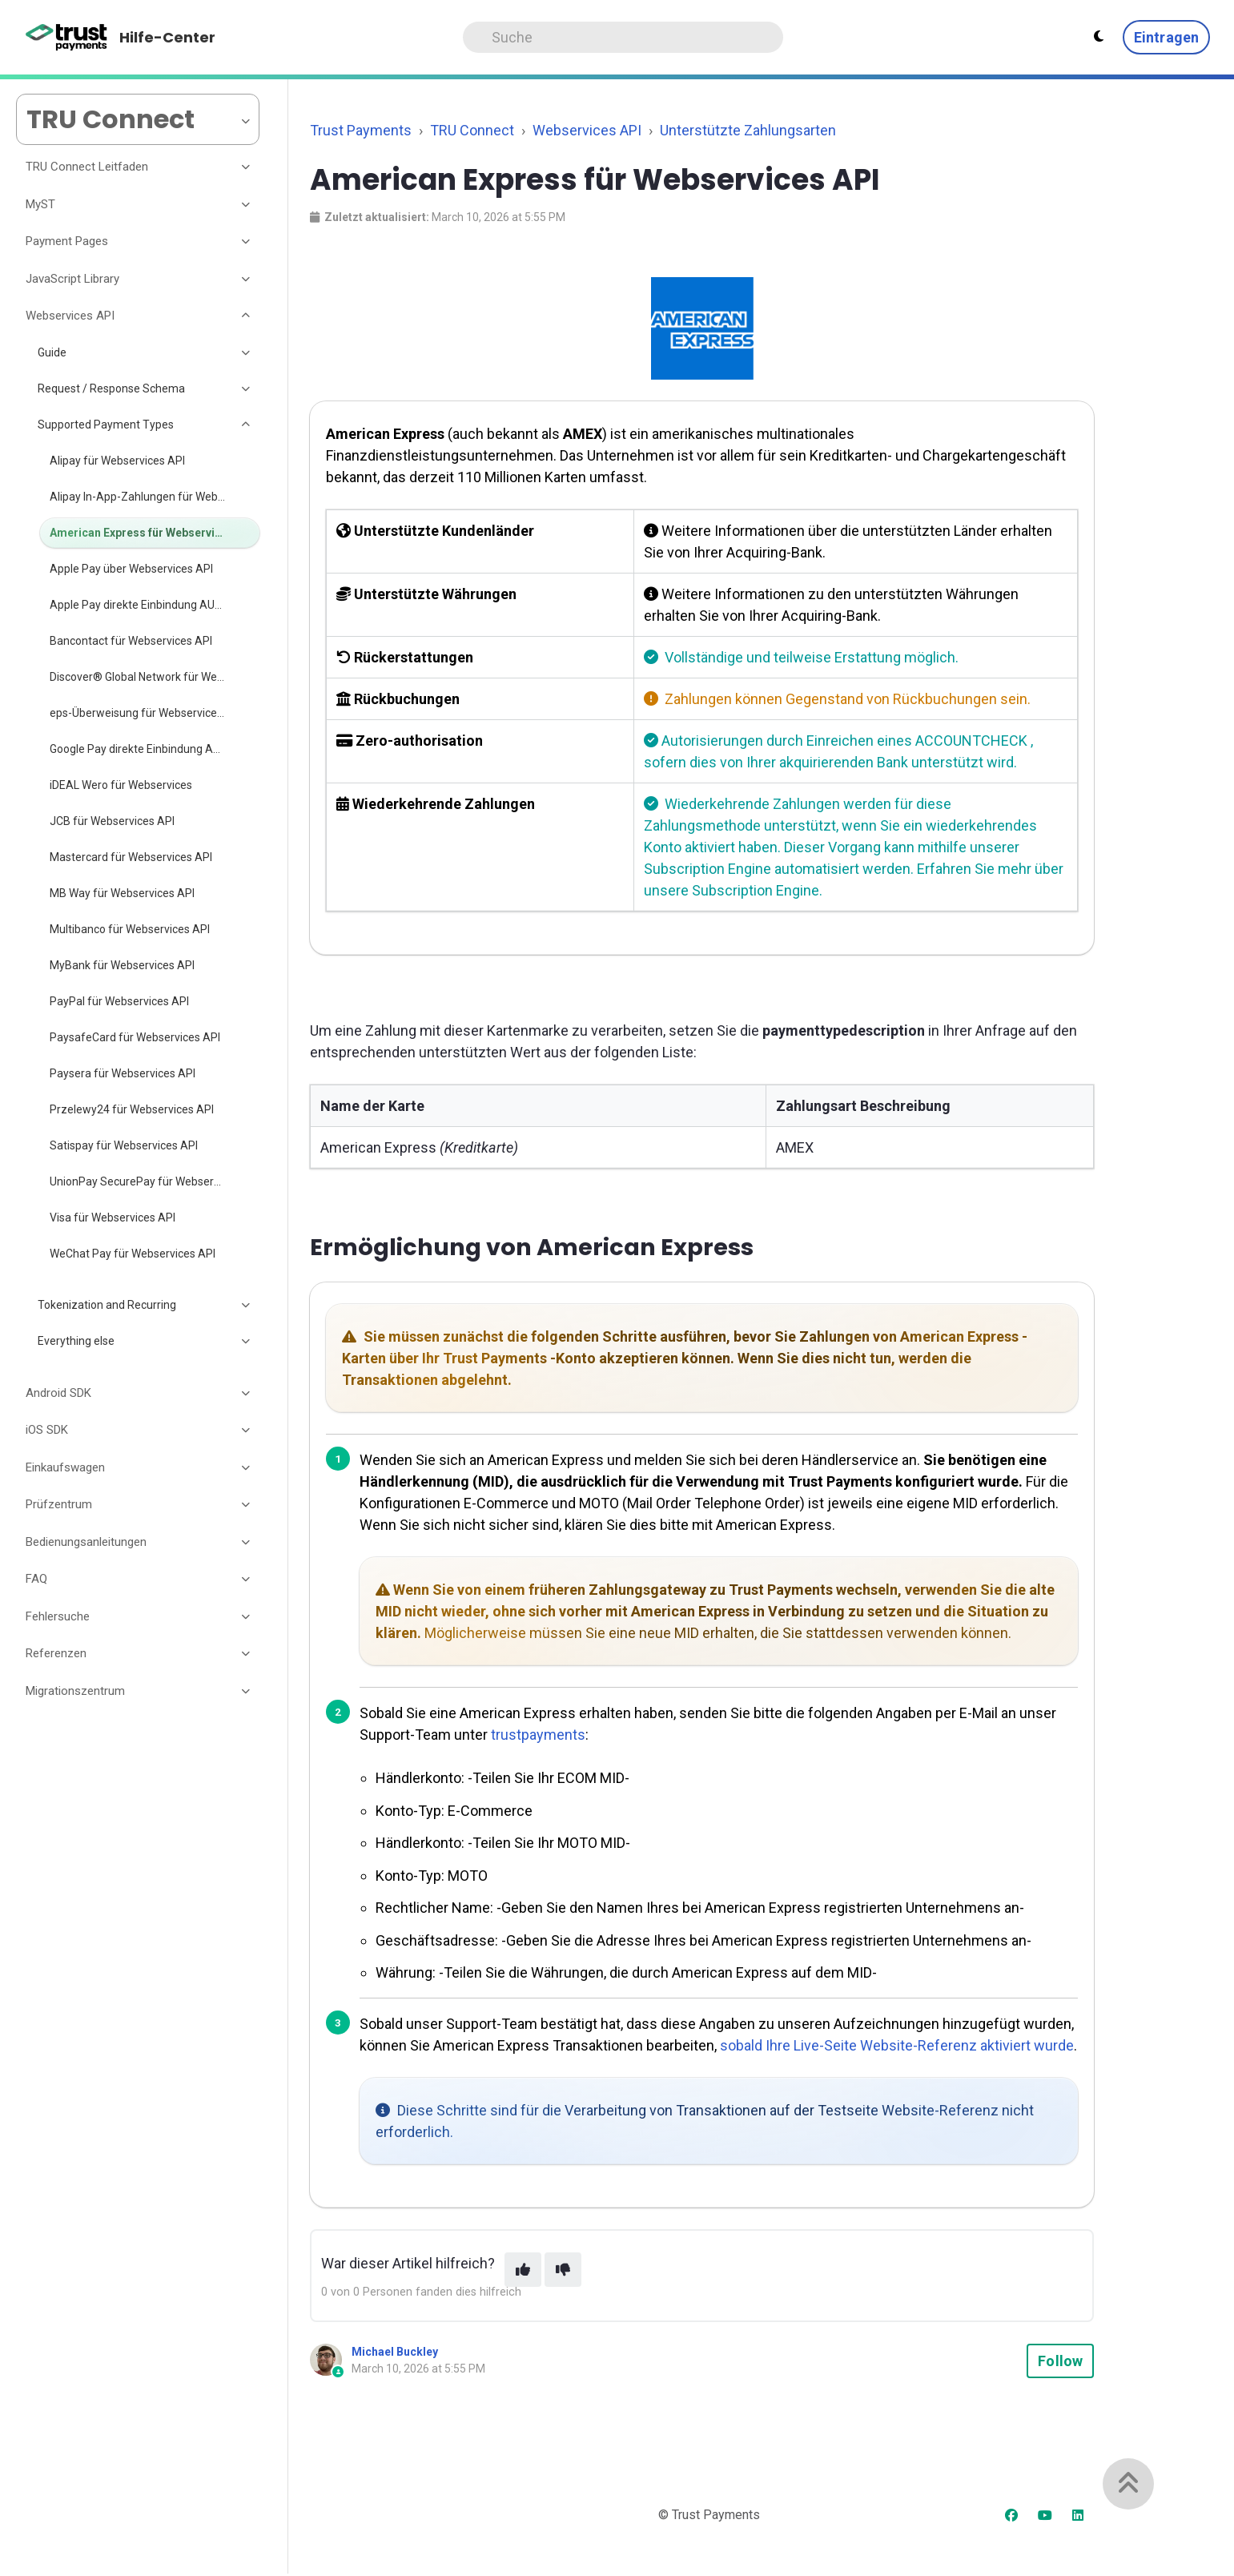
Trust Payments (361, 130)
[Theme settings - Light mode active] (1098, 36)
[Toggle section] (246, 167)
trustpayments (538, 1734)
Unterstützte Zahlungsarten (748, 130)
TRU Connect (472, 130)
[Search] (623, 37)
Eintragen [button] (1166, 37)
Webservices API (587, 130)
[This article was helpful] (522, 2269)
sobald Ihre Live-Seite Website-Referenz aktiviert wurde (897, 2045)
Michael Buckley (395, 2351)
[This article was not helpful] (563, 2269)
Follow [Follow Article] (1060, 2361)
